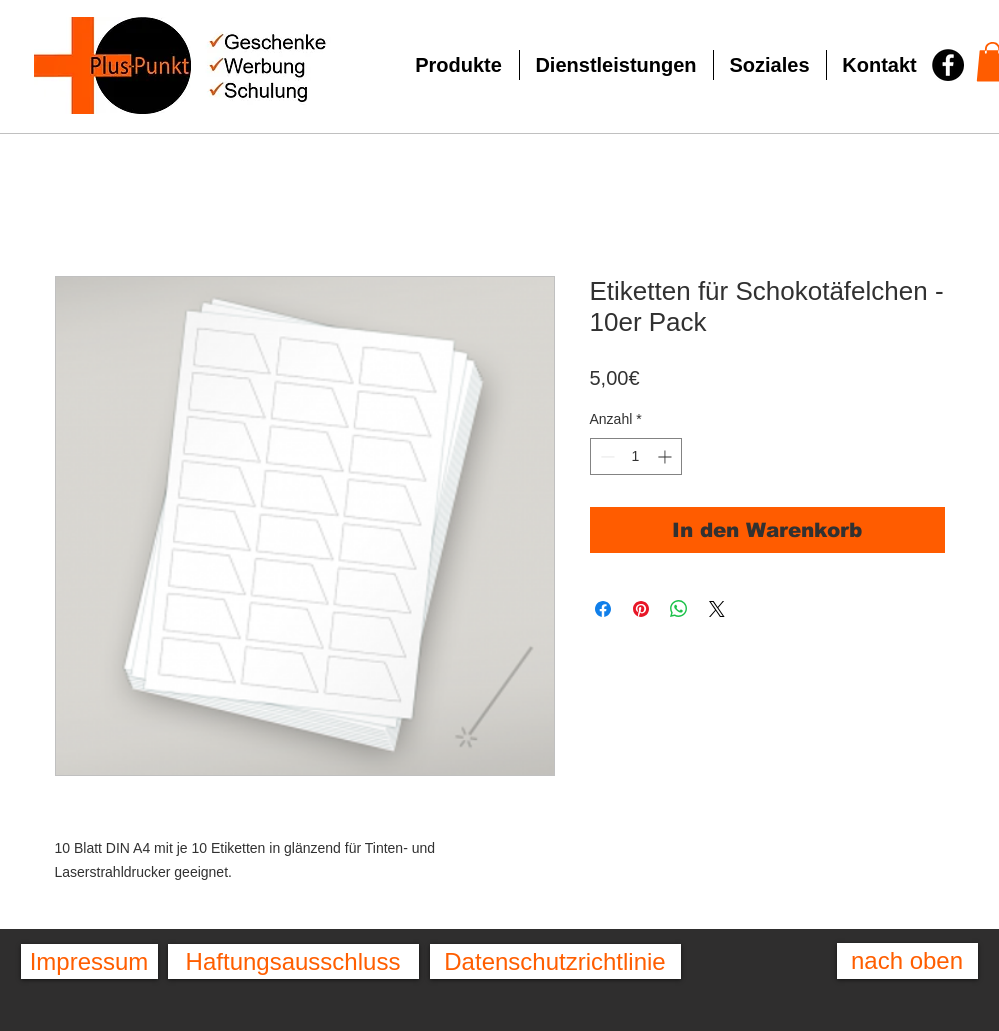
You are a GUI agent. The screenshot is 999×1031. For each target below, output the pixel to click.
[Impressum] (89, 961)
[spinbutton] (636, 456)
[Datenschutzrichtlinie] (555, 961)
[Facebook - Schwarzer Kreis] (948, 65)
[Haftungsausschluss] (293, 961)
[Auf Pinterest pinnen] (641, 609)
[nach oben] (907, 961)
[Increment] (666, 456)
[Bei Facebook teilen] (603, 609)
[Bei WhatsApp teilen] (679, 609)
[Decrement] (605, 456)
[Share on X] (717, 609)
